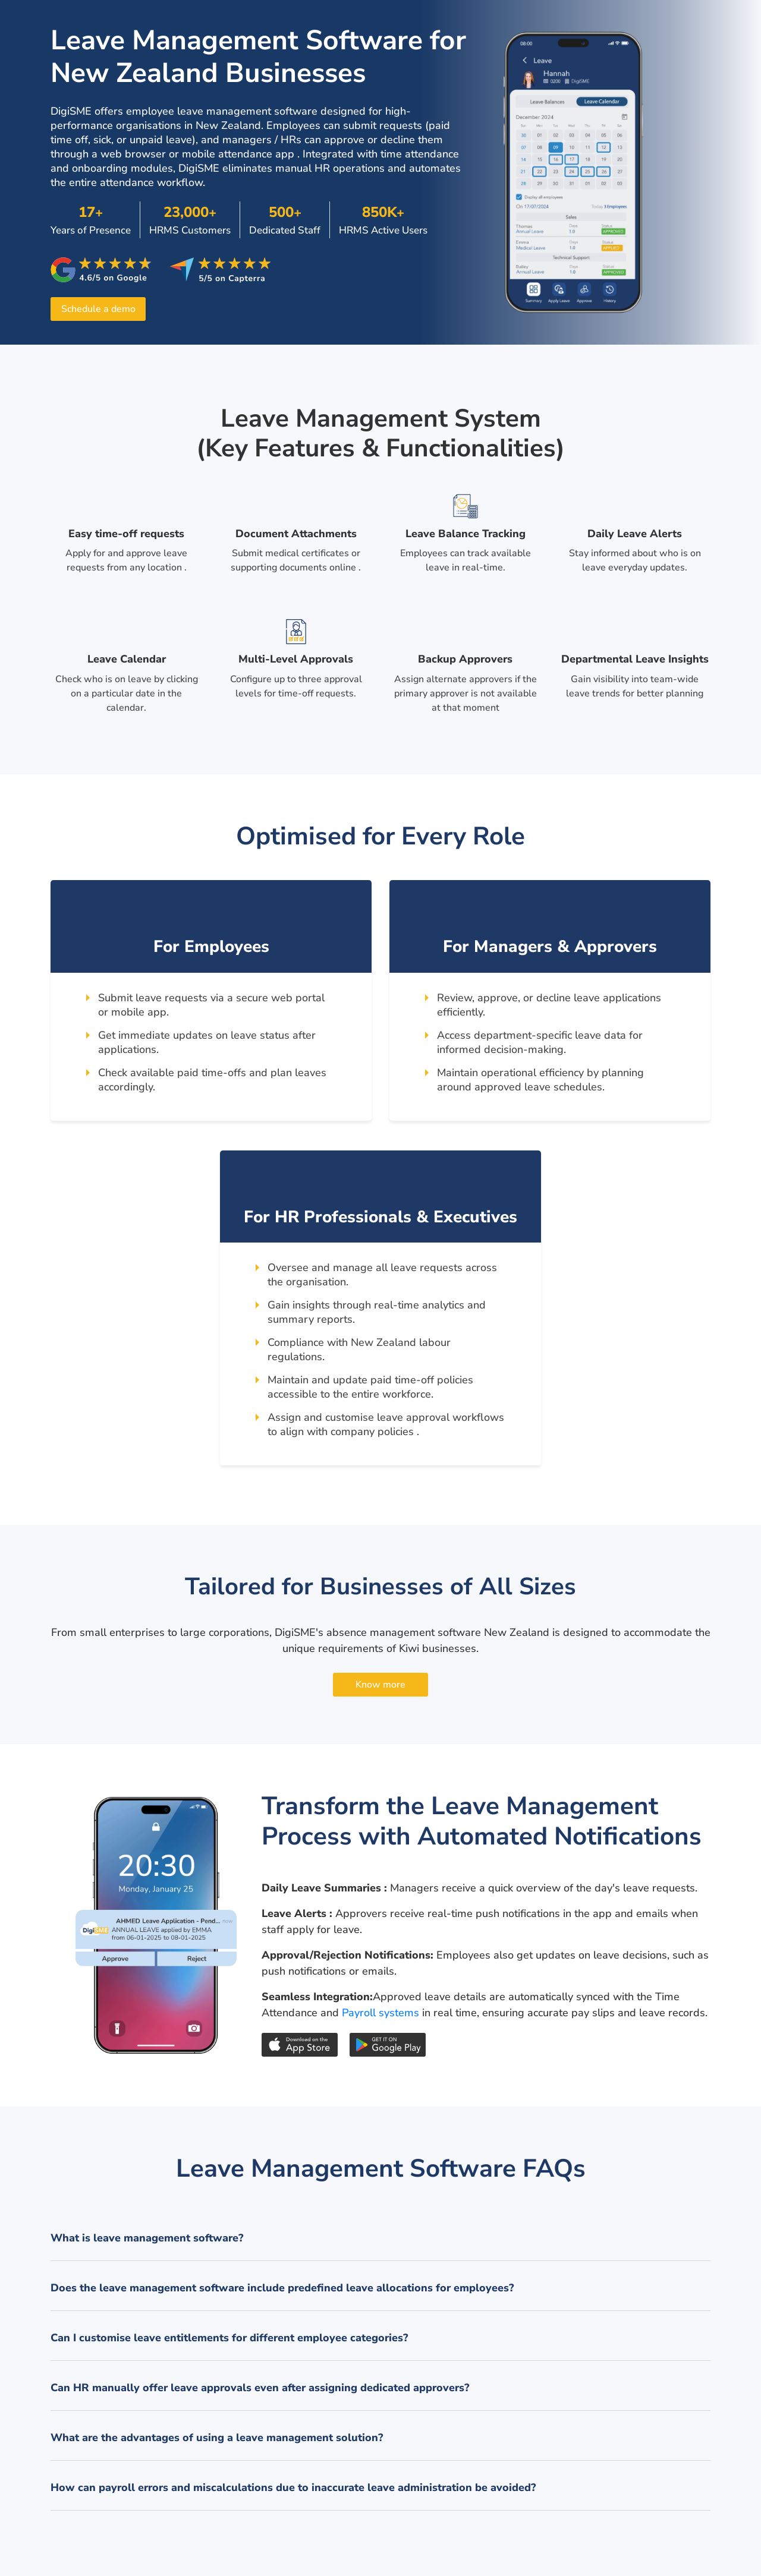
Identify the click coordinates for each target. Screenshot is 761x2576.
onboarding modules (122, 168)
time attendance (419, 154)
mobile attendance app (238, 154)
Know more (380, 1684)
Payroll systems (380, 2013)
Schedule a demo (98, 309)
